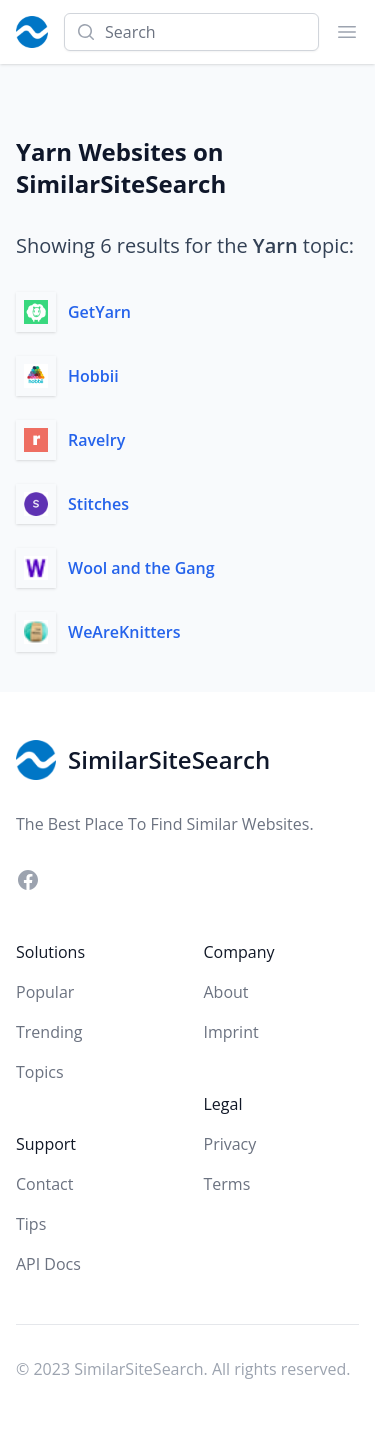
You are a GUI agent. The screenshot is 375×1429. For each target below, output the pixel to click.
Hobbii (93, 376)
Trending (49, 1032)
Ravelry (96, 440)
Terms (227, 1184)
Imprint (231, 1032)
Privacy (230, 1144)
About (226, 992)
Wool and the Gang (141, 568)
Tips (31, 1224)
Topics (40, 1072)
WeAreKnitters (124, 632)
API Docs (48, 1264)
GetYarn (99, 312)
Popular (45, 992)
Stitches (98, 504)
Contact (44, 1184)
